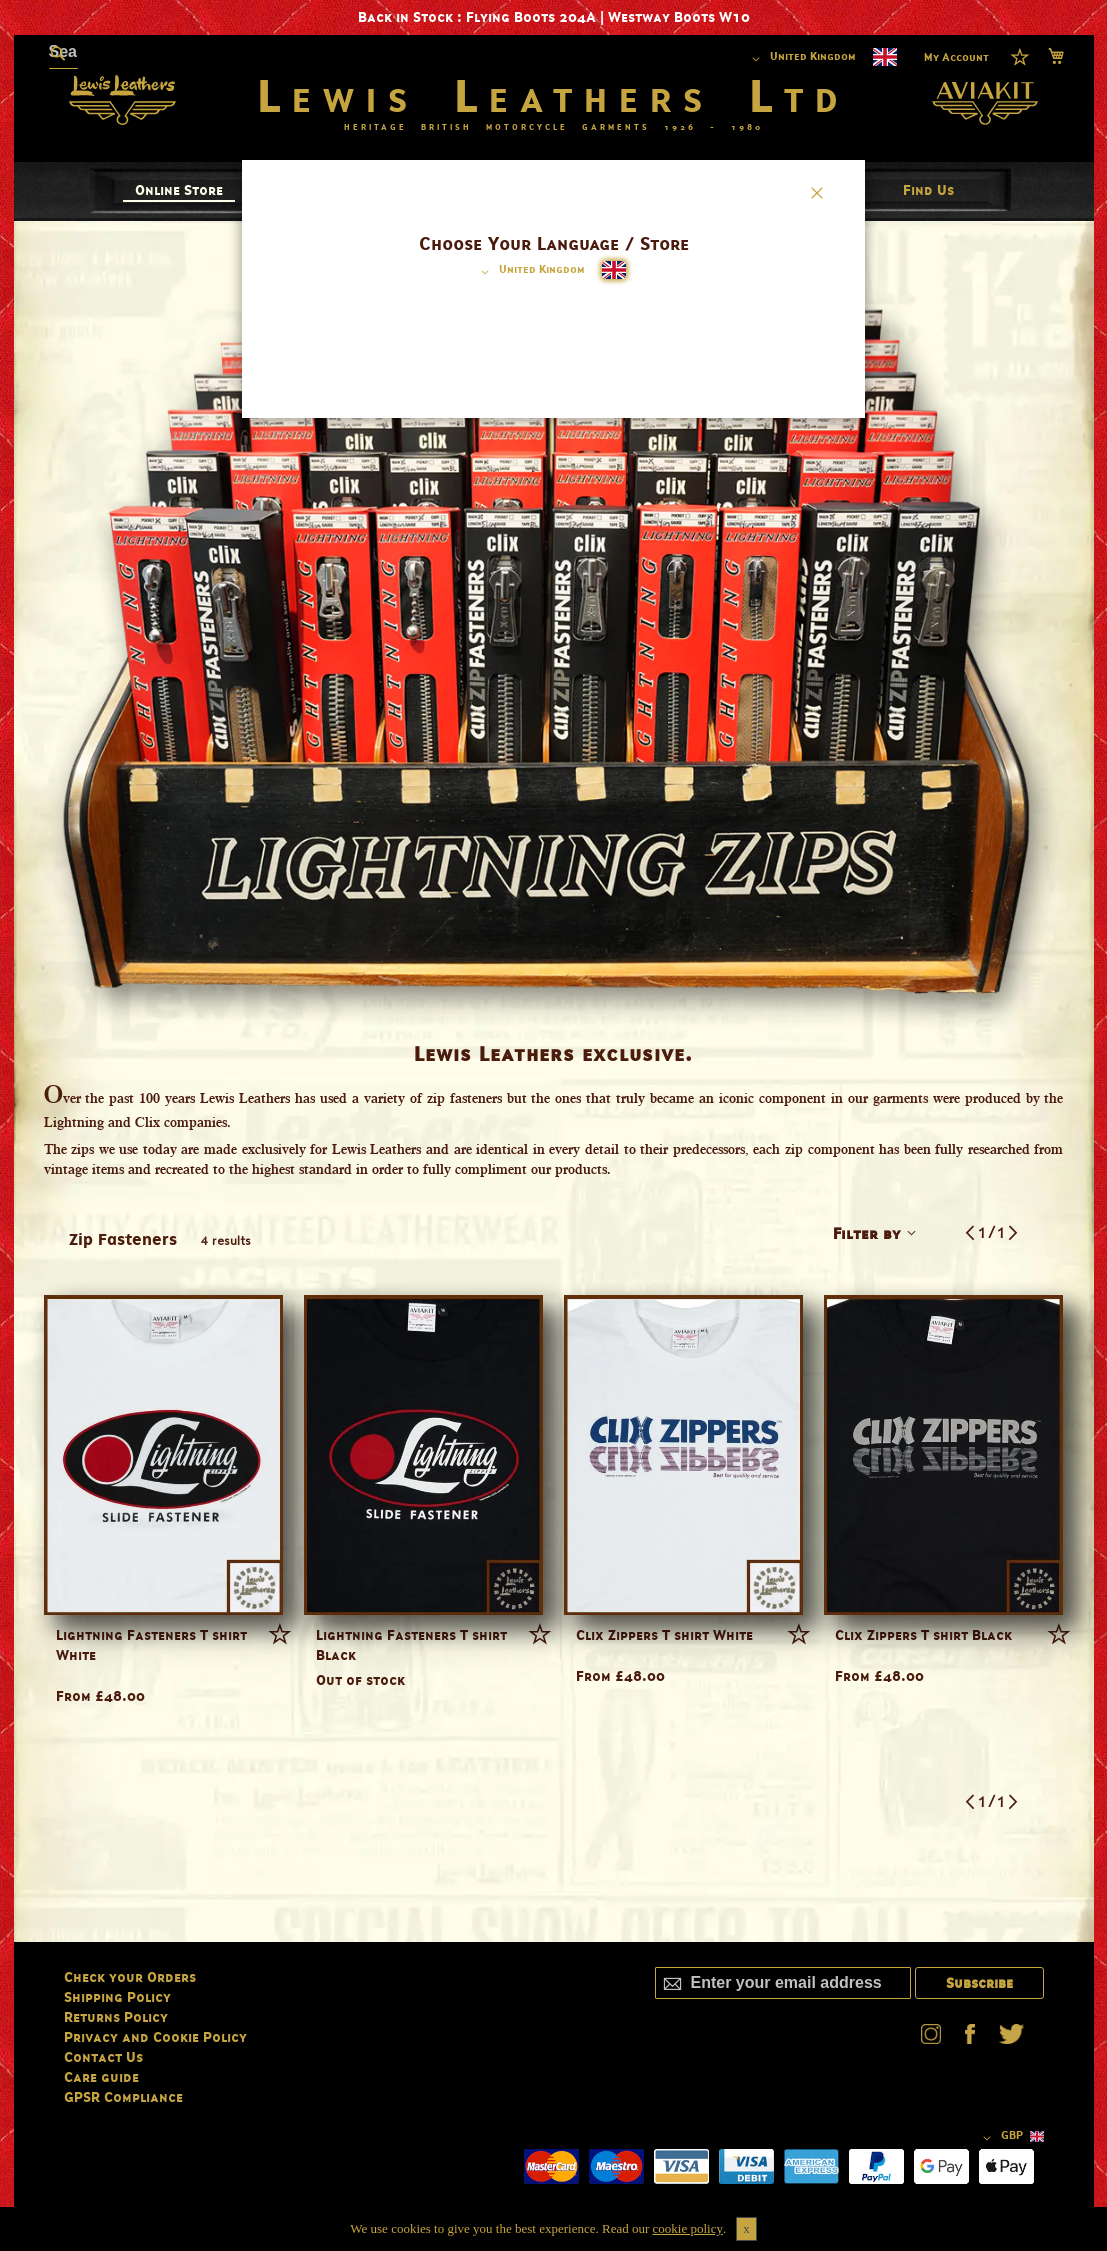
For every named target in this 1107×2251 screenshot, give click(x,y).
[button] (529, 272)
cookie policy (688, 2228)
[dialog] (553, 1125)
